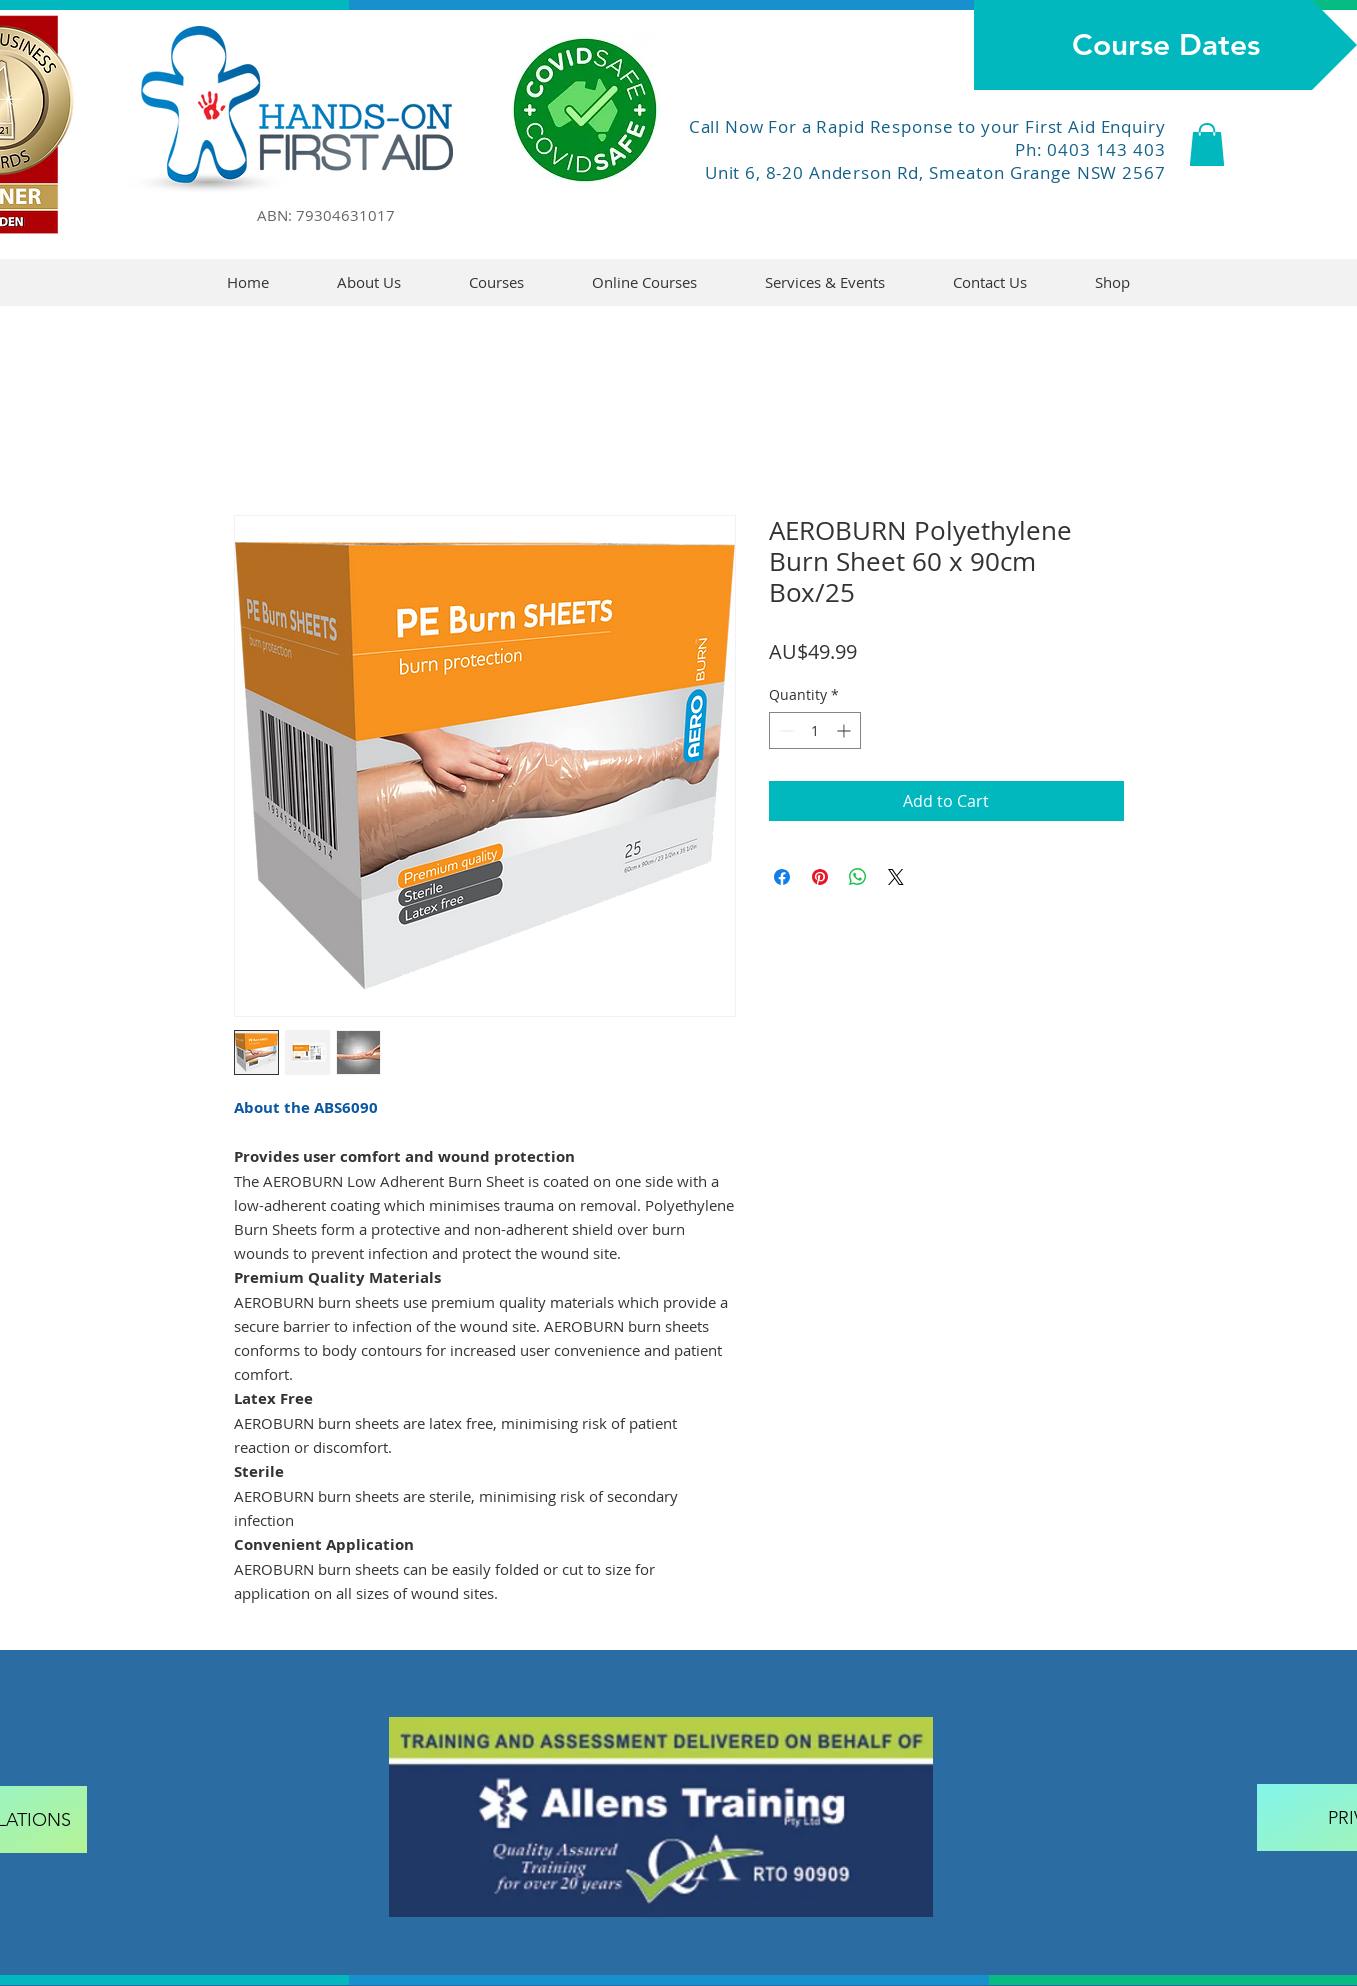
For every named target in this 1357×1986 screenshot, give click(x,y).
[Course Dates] (1165, 45)
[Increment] (845, 730)
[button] (1207, 144)
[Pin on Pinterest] (820, 877)
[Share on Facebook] (782, 877)
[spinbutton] (815, 730)
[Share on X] (896, 877)
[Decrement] (784, 730)
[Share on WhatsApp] (858, 877)
